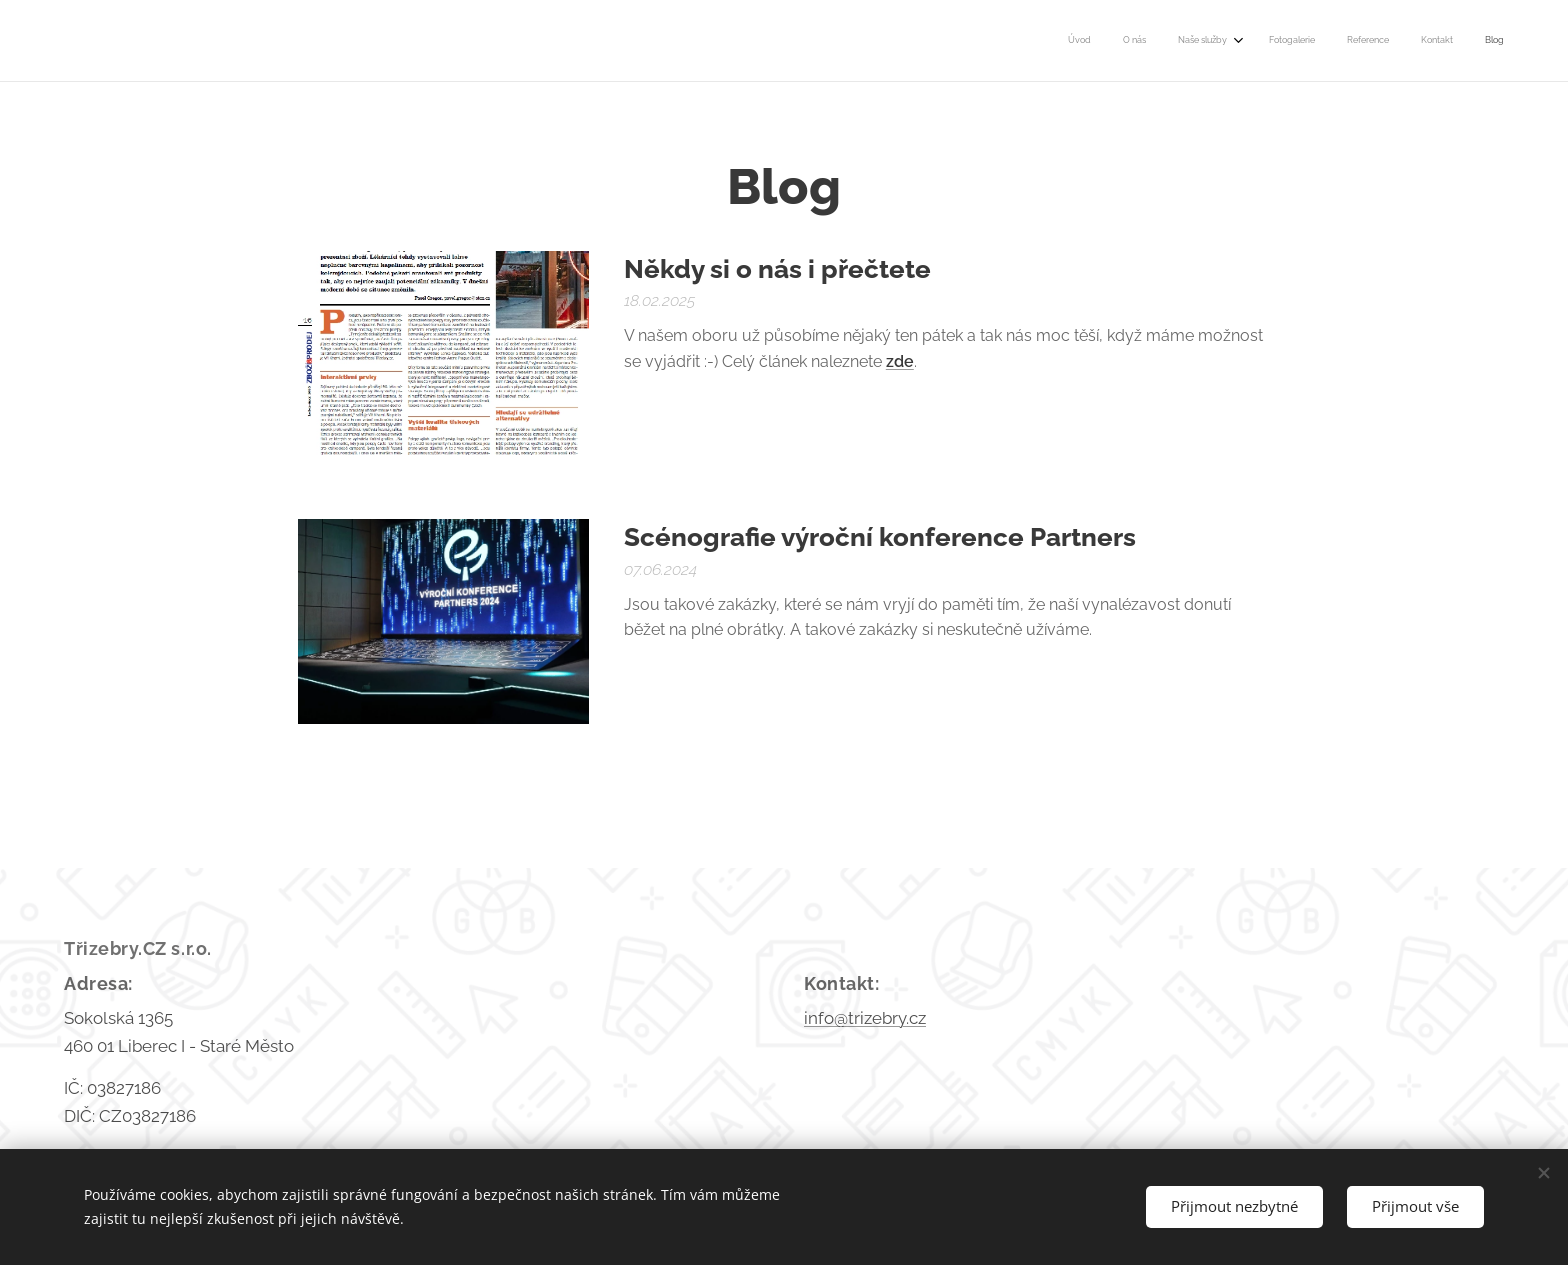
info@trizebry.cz (865, 1018)
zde (900, 361)
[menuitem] (1307, 41)
